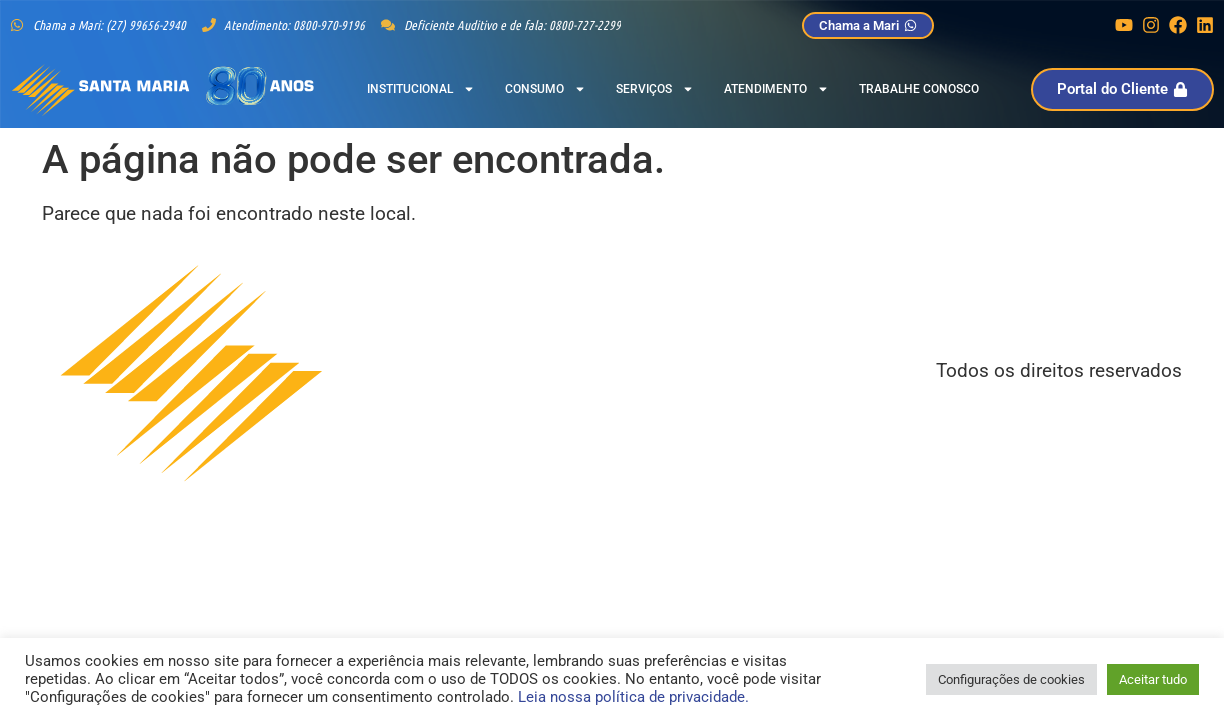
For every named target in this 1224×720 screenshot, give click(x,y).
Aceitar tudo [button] (1153, 679)
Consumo (545, 89)
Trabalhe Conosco (919, 89)
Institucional (421, 89)
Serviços (655, 89)
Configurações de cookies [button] (1011, 679)
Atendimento (776, 89)
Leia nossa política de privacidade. (633, 697)
